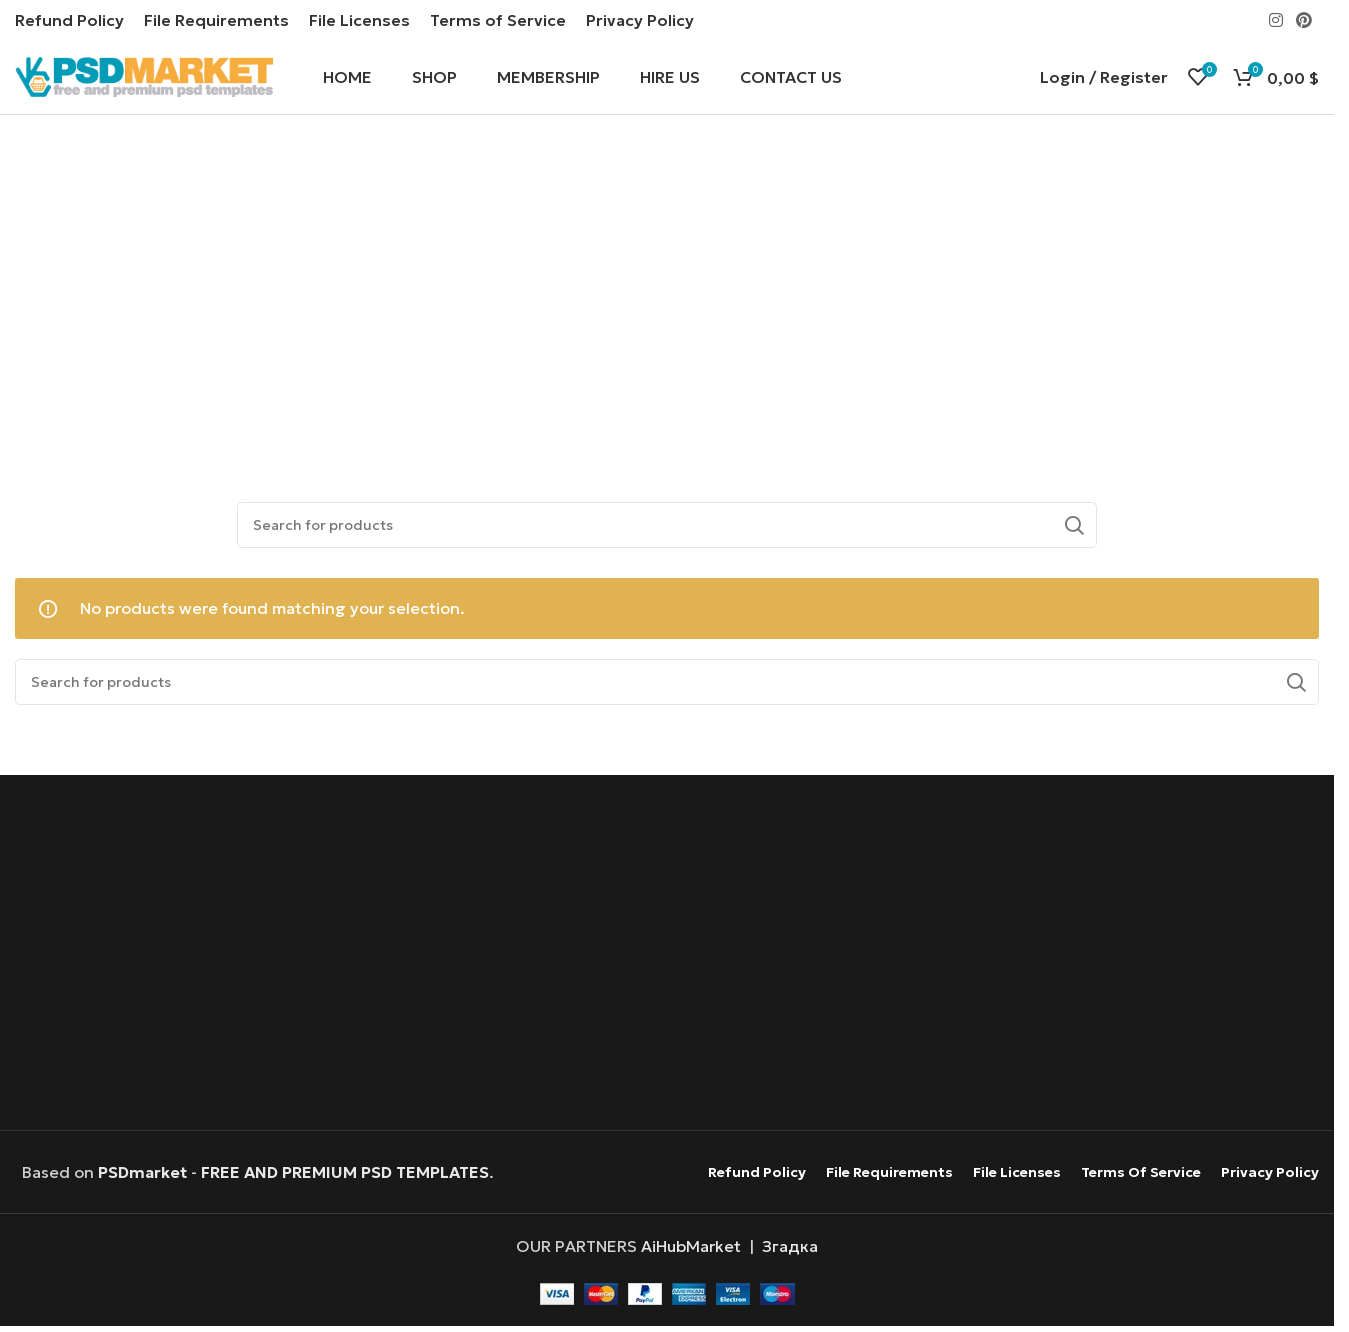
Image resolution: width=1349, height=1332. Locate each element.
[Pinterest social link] (1304, 20)
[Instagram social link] (1275, 20)
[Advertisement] (671, 301)
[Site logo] (144, 78)
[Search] (666, 531)
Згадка (790, 1253)
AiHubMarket (691, 1253)
